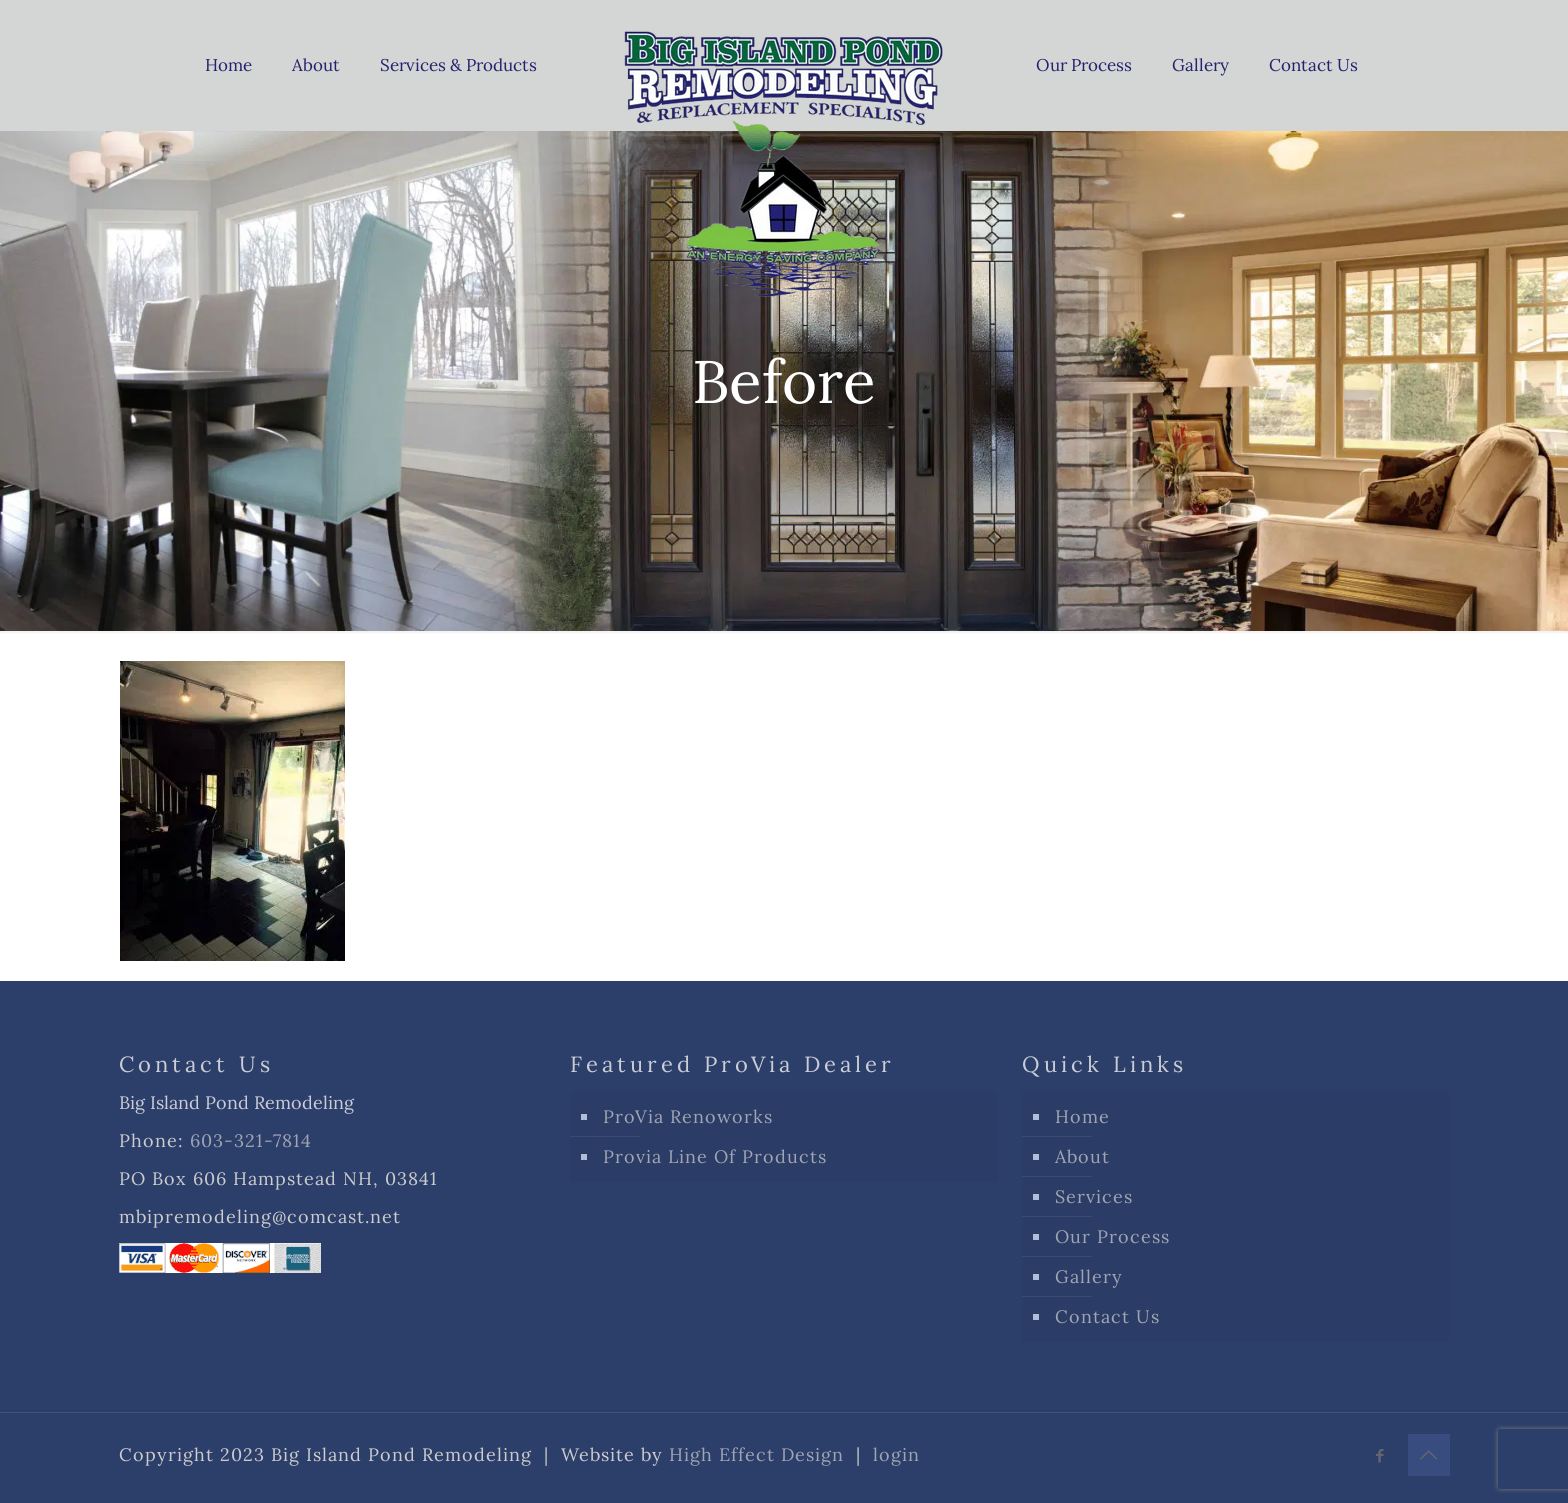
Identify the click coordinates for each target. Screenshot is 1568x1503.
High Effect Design (756, 1454)
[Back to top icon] (1429, 1455)
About (1082, 1156)
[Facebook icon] (1380, 1455)
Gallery (1089, 1276)
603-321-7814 (251, 1140)
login (896, 1454)
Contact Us (1107, 1316)
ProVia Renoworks (688, 1116)
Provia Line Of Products (715, 1156)
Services (1094, 1196)
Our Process (1112, 1236)
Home (1082, 1116)
